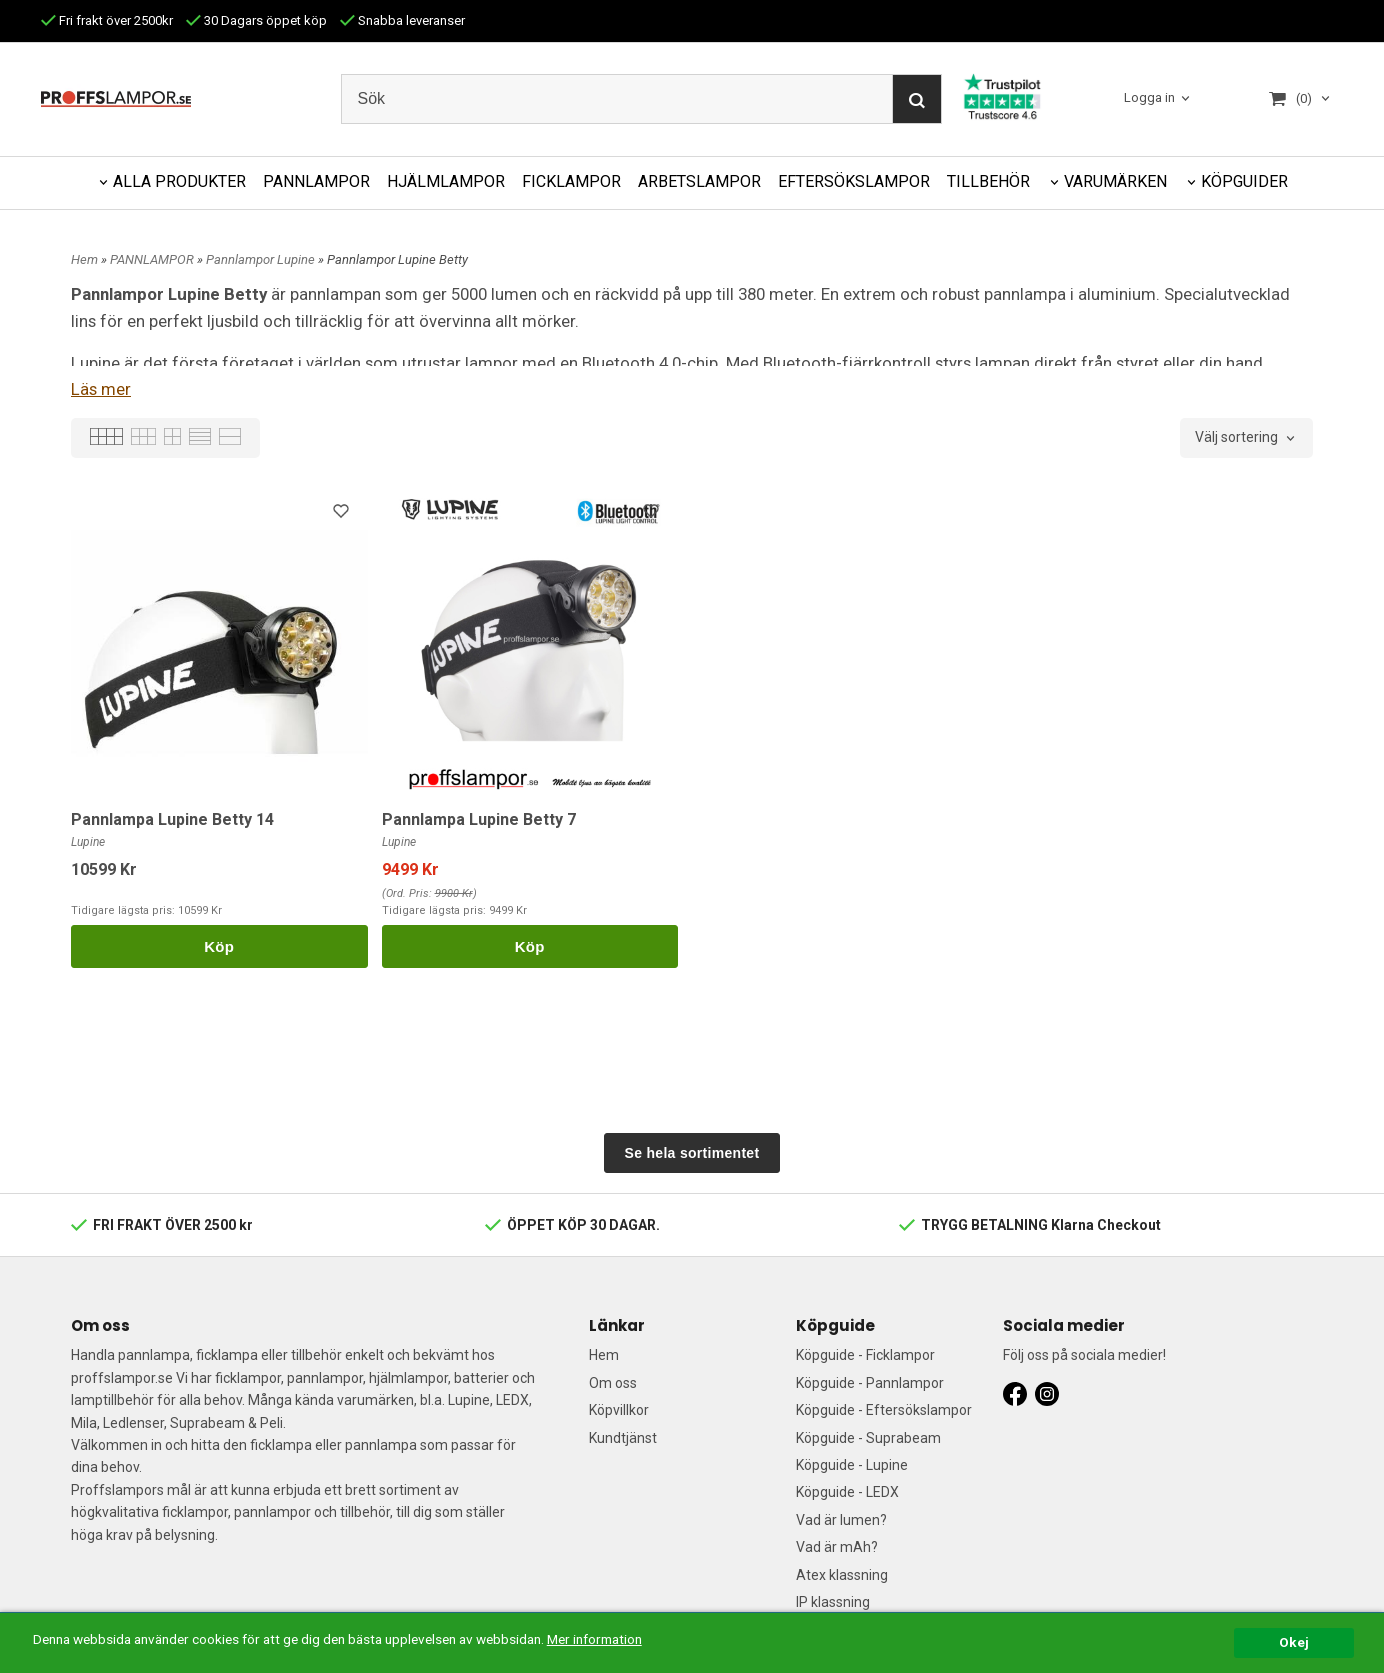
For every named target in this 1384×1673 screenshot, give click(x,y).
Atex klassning (842, 1575)
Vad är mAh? (837, 1547)
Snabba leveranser (402, 20)
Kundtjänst (623, 1438)
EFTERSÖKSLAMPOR (854, 181)
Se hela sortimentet (692, 1153)
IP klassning (833, 1602)
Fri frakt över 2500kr (107, 20)
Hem (84, 259)
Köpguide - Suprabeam (868, 1438)
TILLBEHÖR (988, 181)
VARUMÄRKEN (1115, 181)
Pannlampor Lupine (262, 259)
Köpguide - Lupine (852, 1465)
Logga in (1149, 98)
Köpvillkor (619, 1410)
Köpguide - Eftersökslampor (884, 1410)
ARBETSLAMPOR (699, 181)
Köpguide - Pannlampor (870, 1383)
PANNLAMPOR (316, 181)
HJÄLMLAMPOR (446, 181)
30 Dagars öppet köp (256, 20)
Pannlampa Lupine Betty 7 (479, 819)
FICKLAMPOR (571, 181)
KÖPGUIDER (1244, 181)
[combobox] (1246, 438)
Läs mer (101, 389)
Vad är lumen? (841, 1520)
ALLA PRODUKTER (179, 181)
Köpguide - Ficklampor (865, 1355)
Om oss (613, 1383)
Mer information (594, 1639)
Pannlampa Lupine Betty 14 (172, 819)
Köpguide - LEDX (847, 1492)
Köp (219, 946)
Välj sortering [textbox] (1236, 437)
